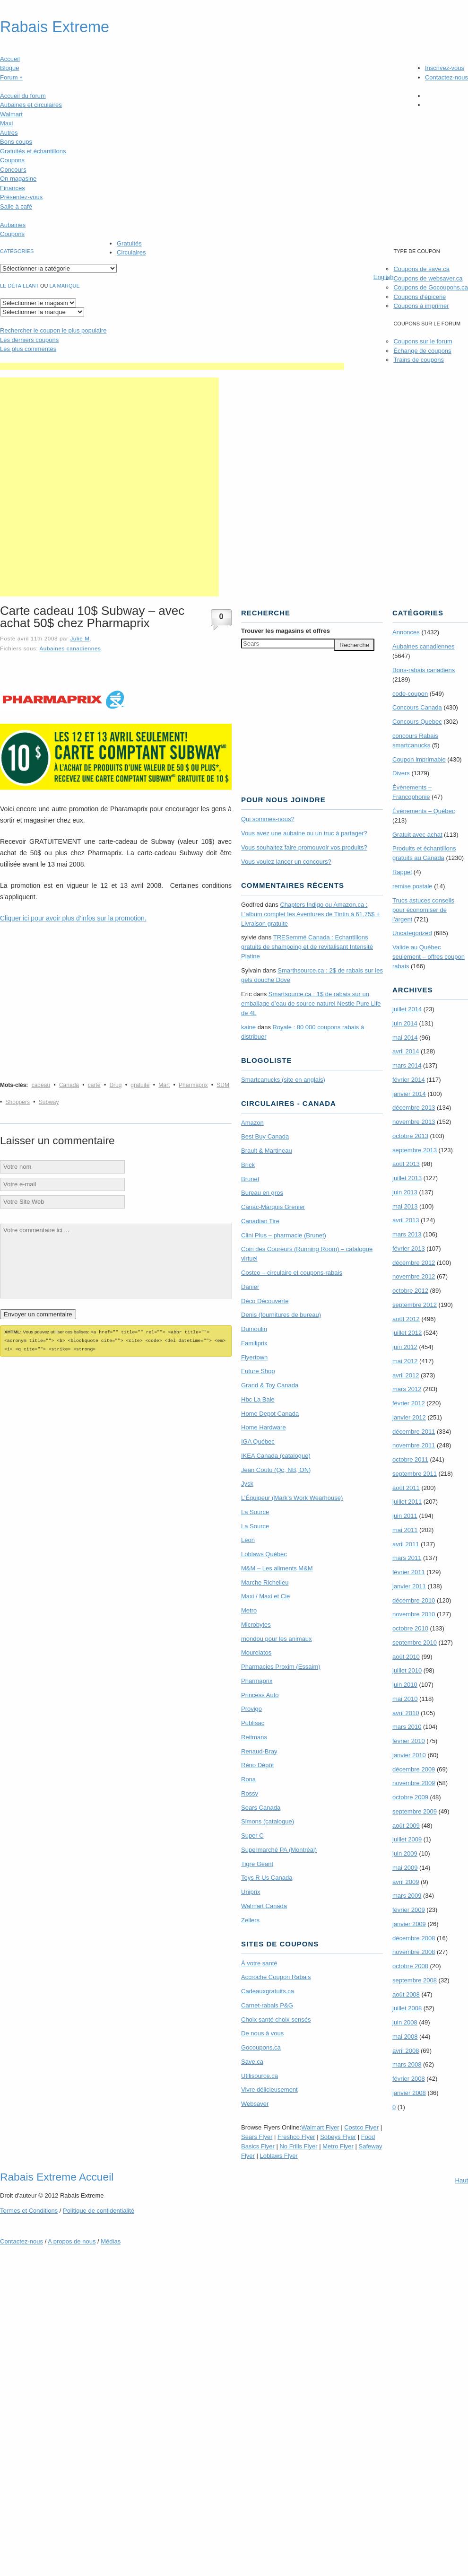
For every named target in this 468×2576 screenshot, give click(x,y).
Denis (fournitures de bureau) (281, 1314)
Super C (252, 1835)
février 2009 (408, 1909)
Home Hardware (263, 1427)
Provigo (251, 1708)
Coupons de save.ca (421, 268)
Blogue (9, 67)
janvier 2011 (409, 1586)
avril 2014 (405, 1051)
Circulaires (131, 252)
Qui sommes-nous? (268, 819)
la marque (65, 286)
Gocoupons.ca (261, 2047)
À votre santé (259, 1963)
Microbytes (256, 1624)
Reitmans (254, 1737)
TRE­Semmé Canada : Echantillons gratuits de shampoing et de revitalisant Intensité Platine (307, 947)
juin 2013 (404, 1192)
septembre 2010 (414, 1642)
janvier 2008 (409, 2092)
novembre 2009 (413, 1783)
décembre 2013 (413, 1107)
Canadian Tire (260, 1221)
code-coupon (410, 693)
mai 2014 (404, 1037)
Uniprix (250, 1891)
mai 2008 (404, 2036)
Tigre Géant (257, 1863)
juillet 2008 (407, 2008)
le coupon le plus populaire (53, 330)
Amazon (252, 1122)
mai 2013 (404, 1206)
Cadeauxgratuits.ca (267, 1991)
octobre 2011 (410, 1459)
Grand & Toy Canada (269, 1385)
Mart (164, 1085)
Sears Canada (260, 1807)
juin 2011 (404, 1515)
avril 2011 (405, 1544)
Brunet (250, 1179)
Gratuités (129, 243)
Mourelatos (256, 1652)
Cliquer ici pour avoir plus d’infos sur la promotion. (73, 918)
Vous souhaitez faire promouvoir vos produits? (304, 847)
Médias (111, 2241)
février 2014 (408, 1079)
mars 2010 (406, 1726)
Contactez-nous (446, 77)
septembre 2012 (414, 1304)
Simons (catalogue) (267, 1821)
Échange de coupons (422, 350)
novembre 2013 (413, 1121)
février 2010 (408, 1740)
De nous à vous (262, 2033)
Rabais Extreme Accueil (56, 2177)
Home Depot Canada (270, 1413)
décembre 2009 (413, 1769)
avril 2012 (405, 1375)
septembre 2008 (414, 1980)
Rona (248, 1779)
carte (94, 1085)
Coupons (12, 160)
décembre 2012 (413, 1262)
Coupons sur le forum (422, 341)
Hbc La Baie (258, 1399)
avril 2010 (405, 1713)
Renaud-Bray (259, 1751)
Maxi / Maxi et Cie (265, 1596)
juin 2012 (404, 1346)
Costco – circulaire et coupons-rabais (291, 1272)
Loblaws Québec (264, 1554)
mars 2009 (406, 1895)
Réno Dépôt (257, 1765)
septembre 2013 (414, 1150)
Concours (13, 169)
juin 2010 (404, 1684)
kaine (248, 1027)
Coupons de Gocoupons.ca (430, 287)
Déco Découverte (264, 1301)
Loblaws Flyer (279, 2155)
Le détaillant (19, 286)
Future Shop (258, 1371)
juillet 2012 (407, 1332)
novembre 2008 (413, 1951)
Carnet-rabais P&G (267, 2005)
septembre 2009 (414, 1811)
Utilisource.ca (259, 2075)
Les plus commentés (28, 348)
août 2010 (406, 1656)
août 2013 (406, 1163)
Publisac (252, 1722)
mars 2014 (406, 1065)
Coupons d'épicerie (419, 296)
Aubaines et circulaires (31, 104)
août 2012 (406, 1319)
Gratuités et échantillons (33, 151)
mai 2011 (404, 1529)
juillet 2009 (407, 1839)
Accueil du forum (23, 95)
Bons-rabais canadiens (423, 670)
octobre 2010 (410, 1628)
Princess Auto (260, 1695)
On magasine (18, 178)
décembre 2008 (413, 1938)
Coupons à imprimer (421, 305)
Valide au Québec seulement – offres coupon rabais (428, 957)
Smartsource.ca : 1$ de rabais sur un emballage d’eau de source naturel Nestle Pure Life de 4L (311, 1003)
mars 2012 (406, 1389)
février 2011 (408, 1572)
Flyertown (254, 1357)
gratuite (139, 1085)
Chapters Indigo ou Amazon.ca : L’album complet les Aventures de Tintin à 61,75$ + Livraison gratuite (310, 914)
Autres (9, 132)
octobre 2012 (410, 1290)
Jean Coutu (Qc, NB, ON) (276, 1469)
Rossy (249, 1793)
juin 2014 (404, 1023)
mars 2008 (406, 2064)
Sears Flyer (256, 2136)
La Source (255, 1512)
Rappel (402, 872)
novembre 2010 (413, 1614)
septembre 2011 (414, 1473)
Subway (49, 1102)
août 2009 (406, 1825)
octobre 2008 (410, 1966)
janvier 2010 (409, 1755)
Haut (461, 2180)
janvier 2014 (409, 1093)
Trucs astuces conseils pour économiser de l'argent (423, 910)
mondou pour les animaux (276, 1638)
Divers (401, 773)
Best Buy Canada (265, 1136)
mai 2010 (404, 1698)
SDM (223, 1085)
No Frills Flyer (298, 2146)
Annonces (406, 632)
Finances (12, 188)
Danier (250, 1286)
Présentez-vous (21, 197)
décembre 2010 (413, 1600)
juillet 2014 (407, 1009)
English (383, 276)
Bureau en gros (262, 1192)
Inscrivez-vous (444, 67)
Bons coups (16, 141)
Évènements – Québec (423, 811)
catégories (17, 251)
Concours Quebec (417, 721)
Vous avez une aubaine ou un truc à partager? (304, 833)
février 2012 (408, 1403)
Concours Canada (417, 707)
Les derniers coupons (29, 339)
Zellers (250, 1920)
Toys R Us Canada (266, 1877)
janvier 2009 (409, 1924)
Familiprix (254, 1343)
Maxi (6, 123)
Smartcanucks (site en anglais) (283, 1079)
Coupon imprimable (419, 759)
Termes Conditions (29, 2210)
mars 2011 (406, 1557)
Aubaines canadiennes (70, 648)
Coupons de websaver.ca (427, 278)
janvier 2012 (409, 1417)
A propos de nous (71, 2241)
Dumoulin (254, 1328)
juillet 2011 (407, 1501)
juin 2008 (404, 2022)
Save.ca (252, 2061)
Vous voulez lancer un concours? (286, 861)
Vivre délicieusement (269, 2089)
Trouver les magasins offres (285, 630)
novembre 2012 (413, 1276)
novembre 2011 (413, 1445)
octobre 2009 (410, 1797)
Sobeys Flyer (338, 2136)
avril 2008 (405, 2050)
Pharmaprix (193, 1085)
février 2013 (408, 1248)
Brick (248, 1164)
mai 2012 (404, 1361)
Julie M (79, 638)
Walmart (11, 114)
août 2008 (406, 1994)
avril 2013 (405, 1220)
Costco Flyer (361, 2127)
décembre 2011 (413, 1431)
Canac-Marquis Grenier (273, 1206)
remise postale (412, 886)
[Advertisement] (109, 486)
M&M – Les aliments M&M (277, 1568)
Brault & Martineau (266, 1150)
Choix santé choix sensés (276, 2019)
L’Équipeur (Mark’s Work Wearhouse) (292, 1497)
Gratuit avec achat (417, 834)
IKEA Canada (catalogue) (276, 1455)
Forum (11, 77)
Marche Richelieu (264, 1582)
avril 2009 (405, 1881)
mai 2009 (404, 1867)
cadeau (41, 1085)
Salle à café (16, 206)
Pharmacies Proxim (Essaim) (281, 1666)
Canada (69, 1085)
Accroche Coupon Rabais (276, 1976)
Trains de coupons (418, 359)
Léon (248, 1539)
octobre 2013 (410, 1135)
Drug (115, 1085)
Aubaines (13, 224)
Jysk (247, 1483)
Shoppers (18, 1102)
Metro (249, 1610)
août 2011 (406, 1487)
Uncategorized (412, 933)
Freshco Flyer (296, 2136)
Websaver (255, 2103)
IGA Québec (258, 1441)
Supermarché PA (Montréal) (279, 1849)
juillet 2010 (407, 1670)
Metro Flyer (338, 2146)
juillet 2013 (407, 1178)
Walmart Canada (264, 1906)
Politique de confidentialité (98, 2210)
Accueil (10, 58)
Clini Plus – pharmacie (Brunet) (283, 1235)
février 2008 (408, 2078)
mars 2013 (406, 1234)
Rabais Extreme (54, 26)
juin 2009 (404, 1853)
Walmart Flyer (320, 2127)
